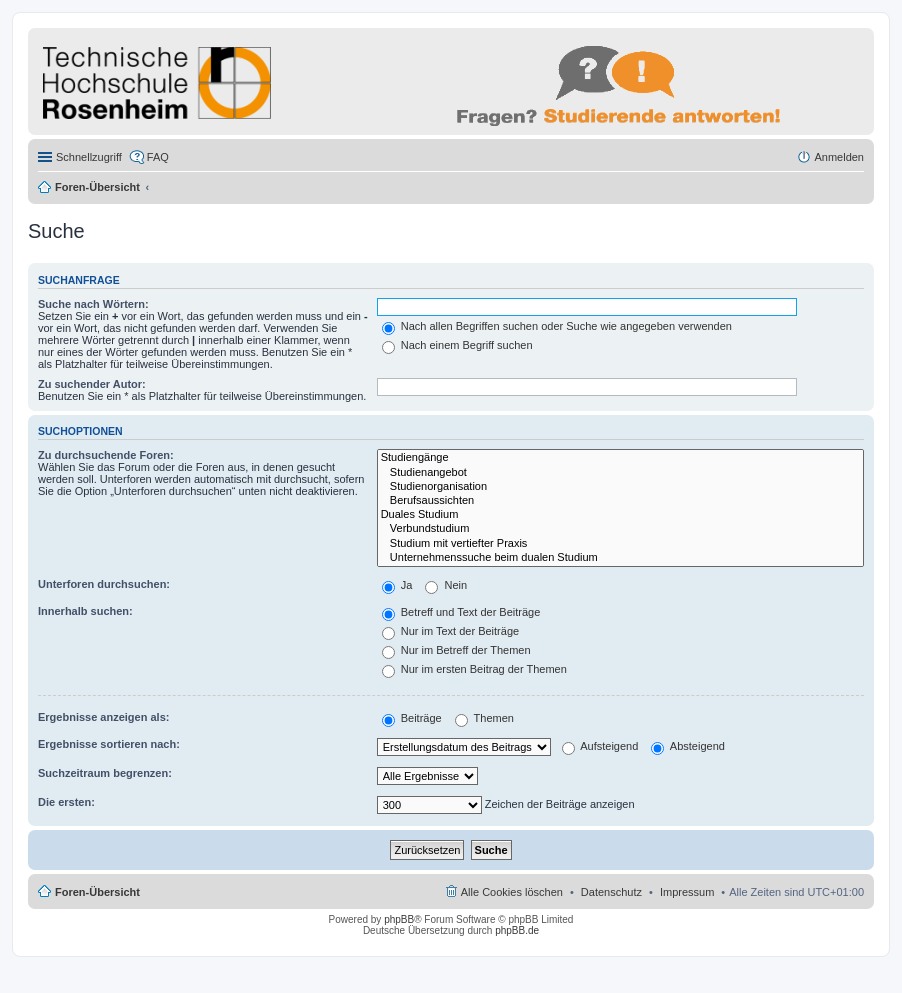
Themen (484, 718)
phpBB (399, 919)
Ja (397, 585)
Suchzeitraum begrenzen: (105, 773)
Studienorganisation (620, 487)
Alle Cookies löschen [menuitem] (512, 892)
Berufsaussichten (620, 501)
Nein (446, 585)
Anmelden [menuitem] (839, 157)
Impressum (687, 892)
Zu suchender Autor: (92, 384)
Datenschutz (611, 892)
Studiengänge (620, 458)
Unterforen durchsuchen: (104, 584)
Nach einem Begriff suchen (457, 345)
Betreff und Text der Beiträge (461, 612)
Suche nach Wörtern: (93, 304)
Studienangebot (620, 473)
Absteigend (688, 746)
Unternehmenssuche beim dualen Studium (620, 558)
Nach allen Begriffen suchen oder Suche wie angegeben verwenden (557, 326)
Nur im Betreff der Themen (456, 650)
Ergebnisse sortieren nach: (109, 744)
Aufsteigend (600, 746)
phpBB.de (517, 930)
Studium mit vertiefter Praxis (620, 544)
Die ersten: (66, 802)
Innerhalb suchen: (85, 611)
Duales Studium (620, 515)
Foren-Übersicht (97, 187)
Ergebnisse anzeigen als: (103, 717)
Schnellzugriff (89, 157)
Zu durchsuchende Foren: (106, 455)
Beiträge (412, 718)
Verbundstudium (620, 529)
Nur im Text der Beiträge (450, 631)
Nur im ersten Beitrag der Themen (474, 669)
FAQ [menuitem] (158, 157)
